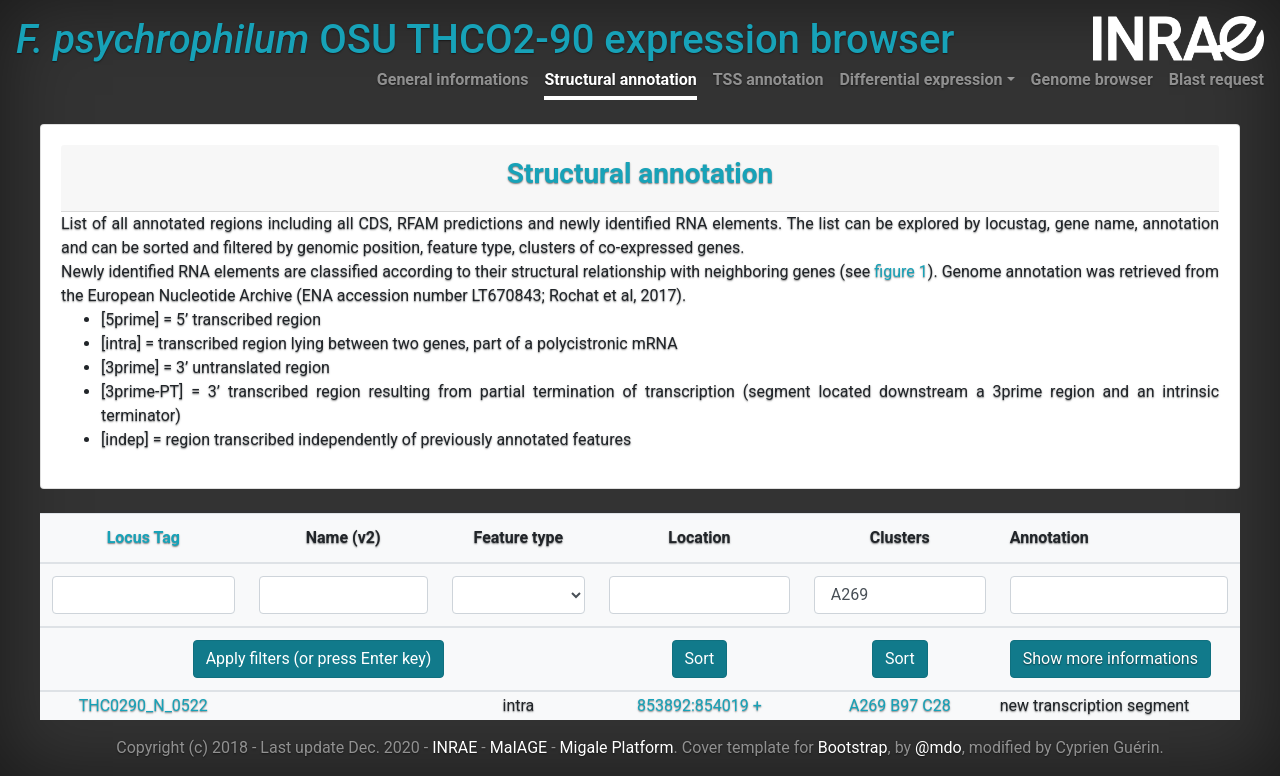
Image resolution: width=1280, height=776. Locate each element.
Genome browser (1092, 79)
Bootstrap (853, 747)
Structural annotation (620, 79)
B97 (904, 705)
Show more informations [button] (1110, 658)
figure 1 (900, 271)
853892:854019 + (699, 705)
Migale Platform (617, 747)
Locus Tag (143, 537)
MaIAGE (519, 747)
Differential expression (920, 79)
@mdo (938, 747)
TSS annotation (768, 79)
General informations (453, 79)
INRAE (454, 747)
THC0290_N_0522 (143, 705)
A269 (867, 705)
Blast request (1216, 79)
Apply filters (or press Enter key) (319, 658)
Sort (700, 658)
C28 (936, 705)
